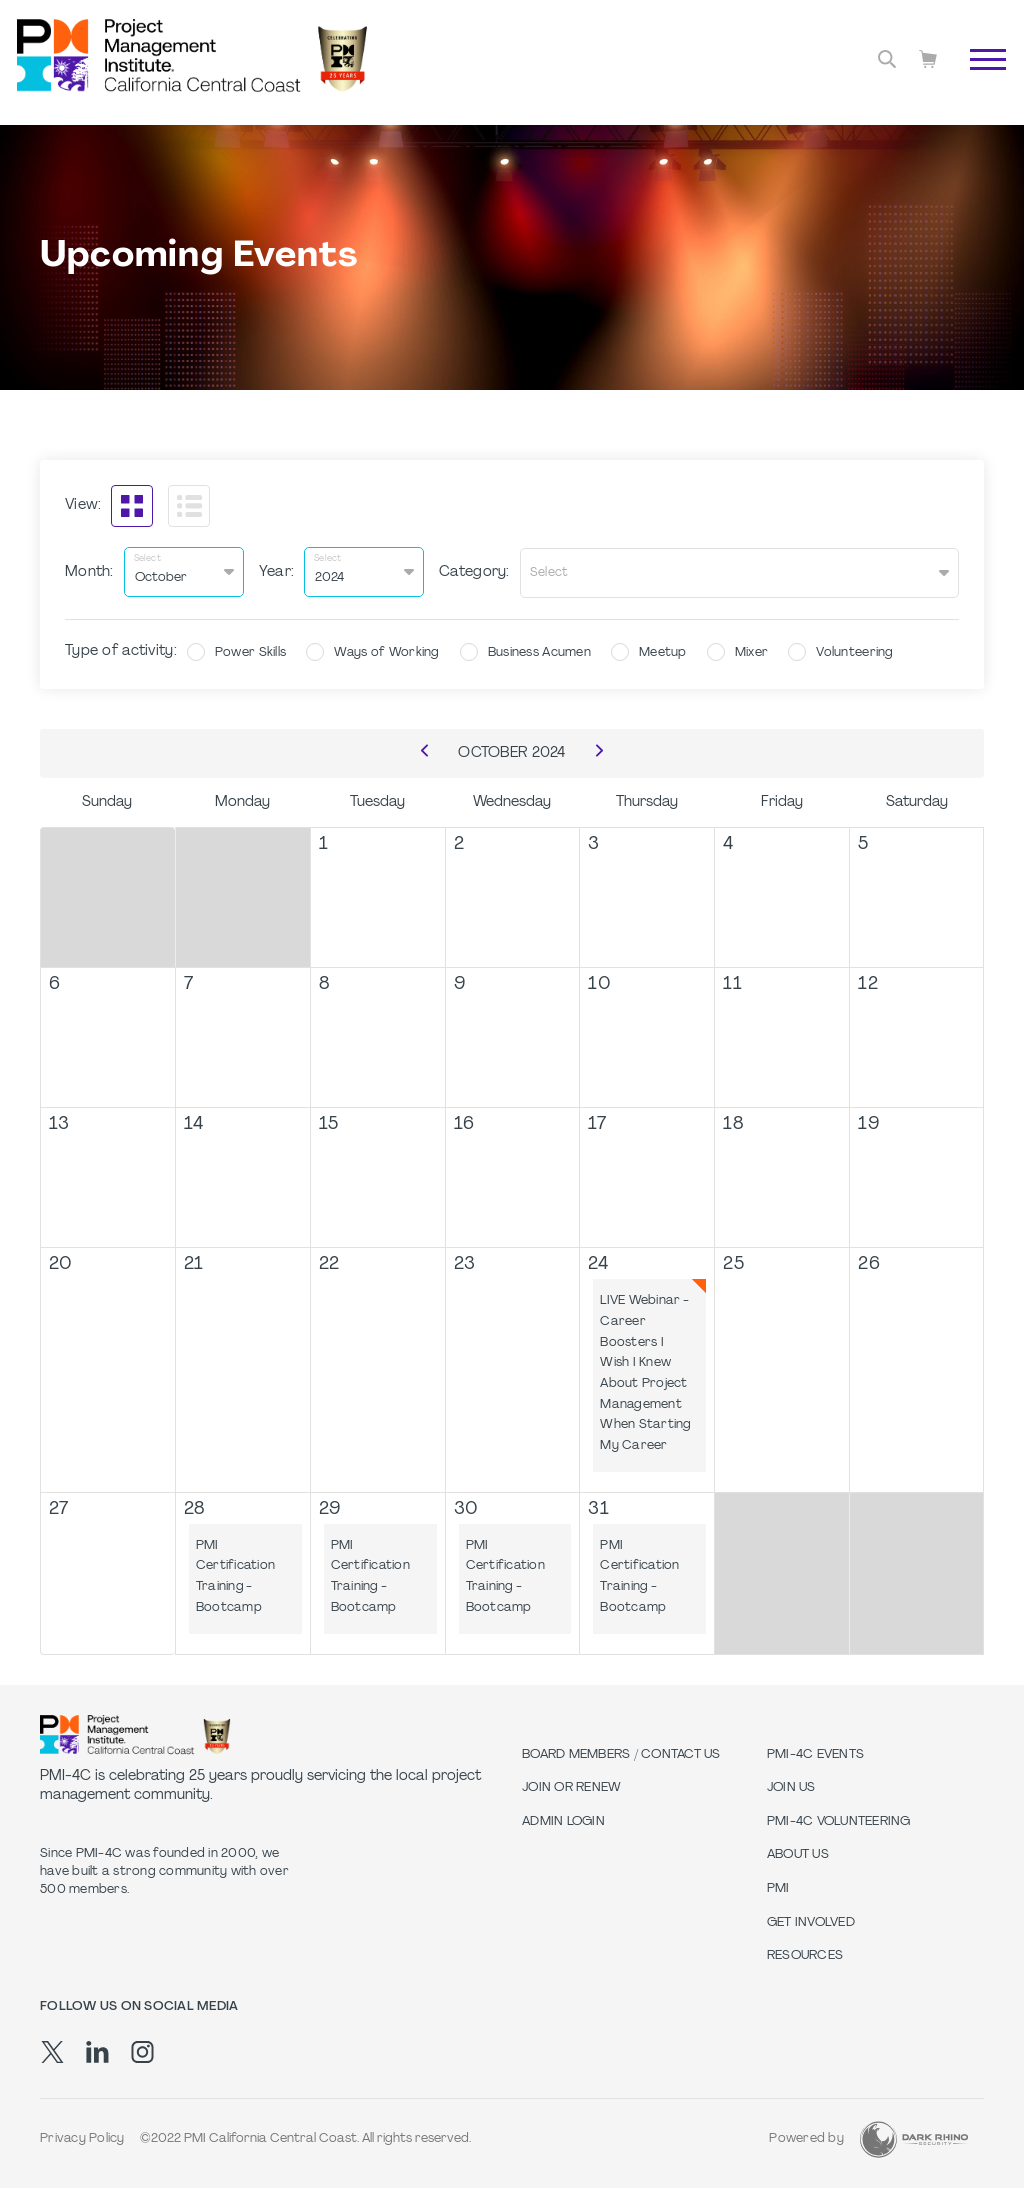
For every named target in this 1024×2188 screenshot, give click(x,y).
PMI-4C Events (815, 1753)
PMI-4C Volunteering (839, 1820)
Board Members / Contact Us (621, 1753)
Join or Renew (571, 1786)
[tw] (52, 2050)
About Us (798, 1854)
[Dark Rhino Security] (914, 2137)
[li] (97, 2050)
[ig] (142, 2050)
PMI (778, 1887)
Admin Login (563, 1820)
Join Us (791, 1786)
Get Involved (811, 1921)
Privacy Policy (82, 2138)
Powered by (806, 2138)
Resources (805, 1954)
